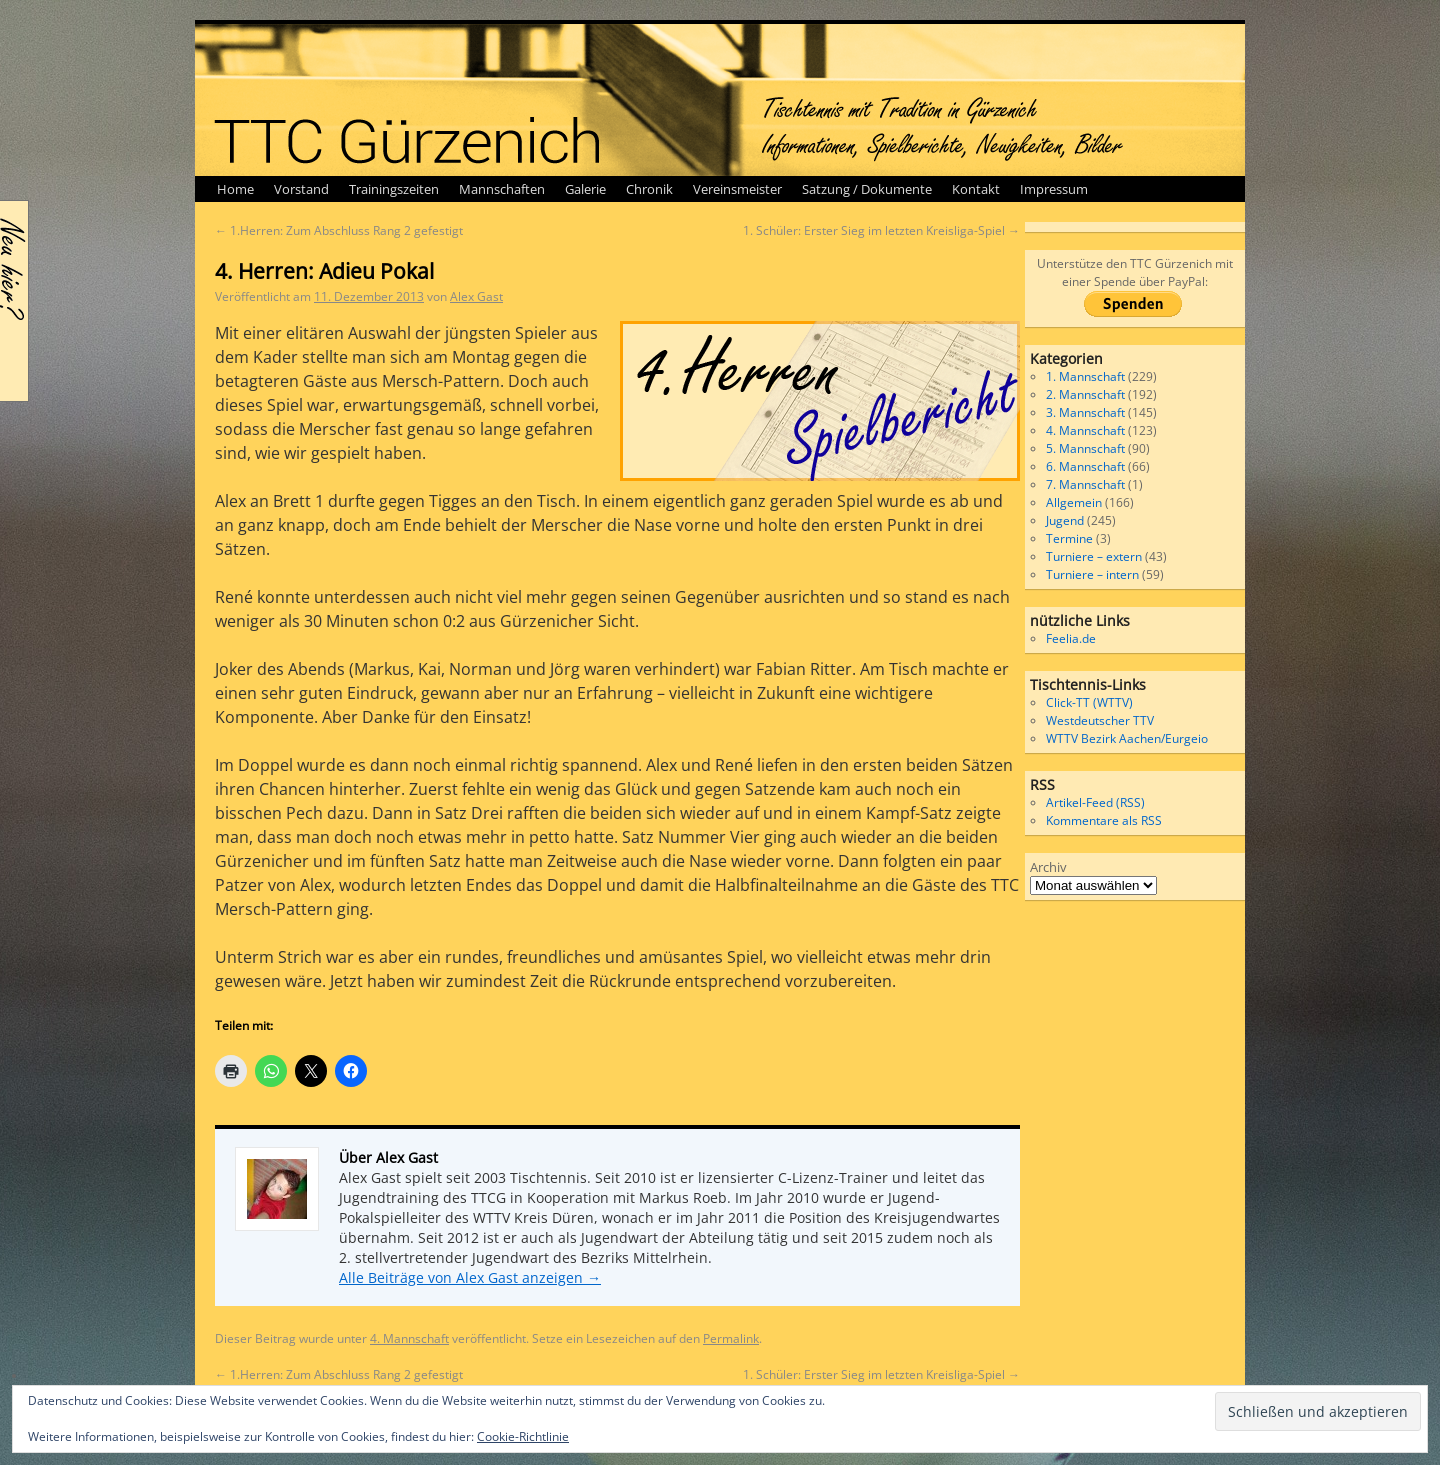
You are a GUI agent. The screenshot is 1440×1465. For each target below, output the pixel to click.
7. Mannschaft (1085, 484)
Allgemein (1074, 502)
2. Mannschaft (1085, 394)
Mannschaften (502, 189)
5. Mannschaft (1085, 448)
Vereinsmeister (737, 189)
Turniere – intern (1092, 574)
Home (235, 189)
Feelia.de (1071, 638)
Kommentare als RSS (1104, 820)
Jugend (1065, 520)
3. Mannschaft (1085, 412)
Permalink (731, 1338)
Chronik (649, 189)
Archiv (1048, 867)
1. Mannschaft (1085, 376)
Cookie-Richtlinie (523, 1436)
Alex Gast (476, 296)
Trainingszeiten (394, 189)
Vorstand (301, 189)
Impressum (1054, 189)
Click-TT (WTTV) (1089, 702)
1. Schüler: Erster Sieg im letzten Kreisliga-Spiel (881, 230)
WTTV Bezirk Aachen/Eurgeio (1127, 738)
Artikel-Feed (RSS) (1095, 802)
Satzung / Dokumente (867, 189)
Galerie (585, 189)
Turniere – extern (1094, 556)
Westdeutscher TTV (1100, 720)
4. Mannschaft (409, 1338)
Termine (1069, 538)
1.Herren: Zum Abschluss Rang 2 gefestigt (339, 230)
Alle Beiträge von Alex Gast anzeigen (470, 1277)
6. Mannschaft (1085, 466)
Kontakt (976, 189)
